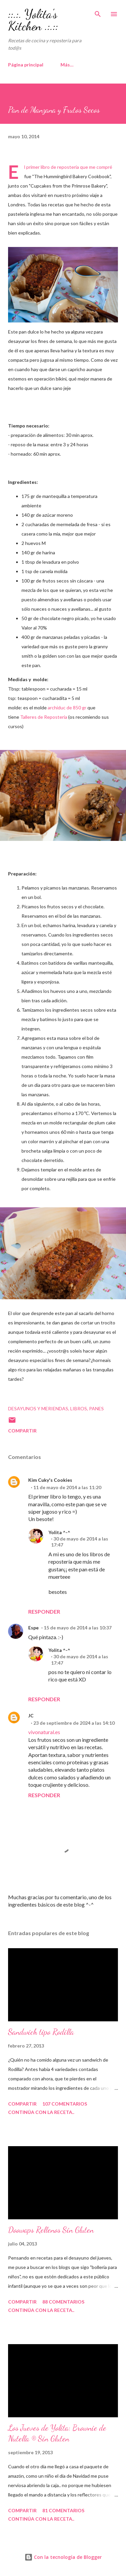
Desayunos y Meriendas (38, 1408)
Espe (33, 1627)
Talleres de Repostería (43, 717)
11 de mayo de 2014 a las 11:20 (67, 1487)
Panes (96, 1408)
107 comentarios (64, 2104)
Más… (67, 64)
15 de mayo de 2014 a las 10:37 (78, 1627)
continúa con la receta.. (41, 2112)
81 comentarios (63, 2510)
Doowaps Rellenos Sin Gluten (51, 2230)
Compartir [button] (22, 1430)
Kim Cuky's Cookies (50, 1480)
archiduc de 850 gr (67, 707)
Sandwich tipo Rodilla (41, 2032)
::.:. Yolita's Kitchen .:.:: (33, 20)
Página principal (25, 64)
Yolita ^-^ (59, 1532)
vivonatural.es (44, 1732)
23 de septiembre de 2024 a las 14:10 (74, 1723)
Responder (44, 1611)
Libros (78, 1408)
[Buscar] (98, 12)
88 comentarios (63, 2302)
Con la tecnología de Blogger (63, 2557)
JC (31, 1715)
